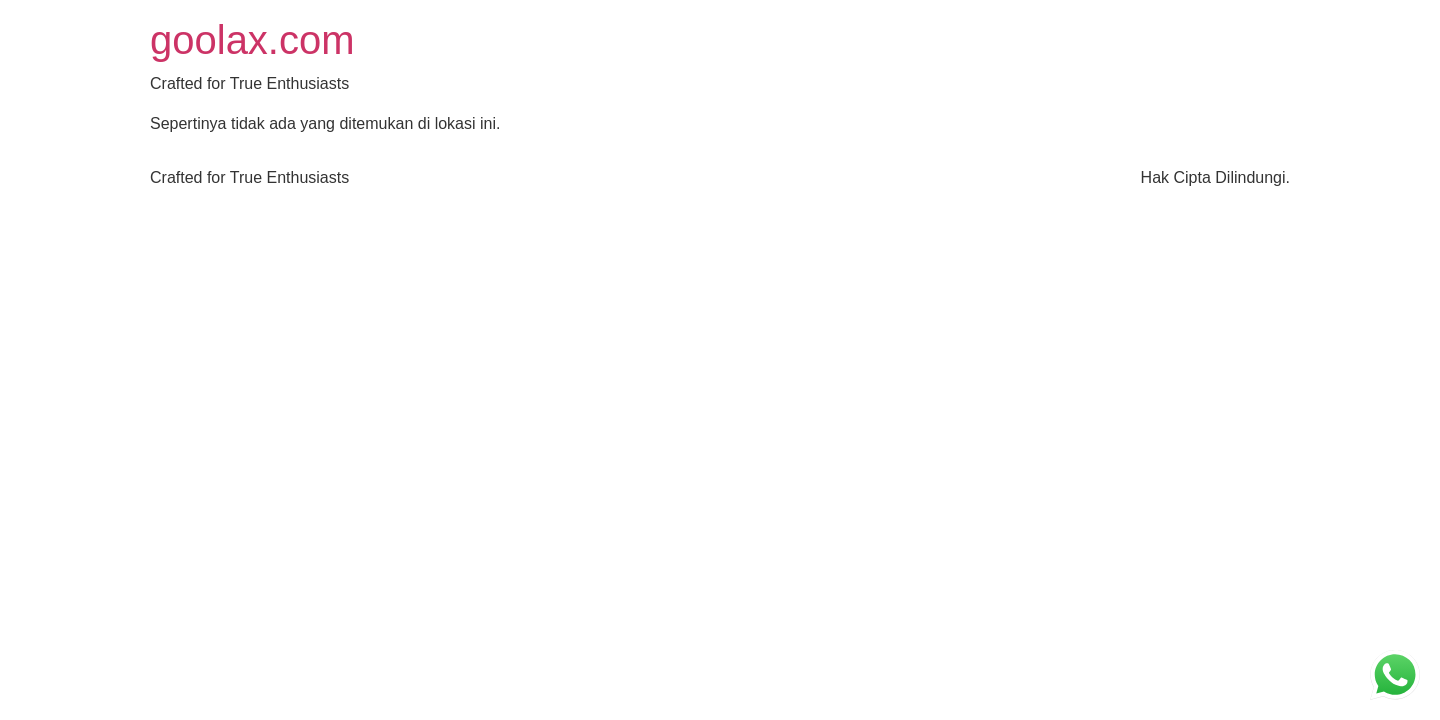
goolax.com (252, 40)
